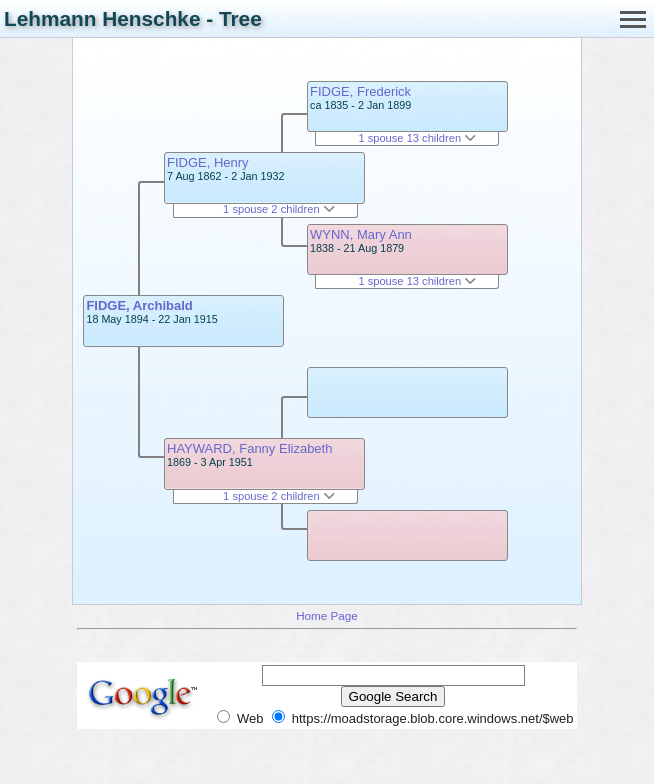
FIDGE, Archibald (139, 305)
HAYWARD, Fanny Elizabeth (249, 448)
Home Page (327, 615)
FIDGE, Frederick (360, 91)
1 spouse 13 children (417, 138)
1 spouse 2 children (279, 209)
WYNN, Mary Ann (361, 234)
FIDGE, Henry (208, 162)
